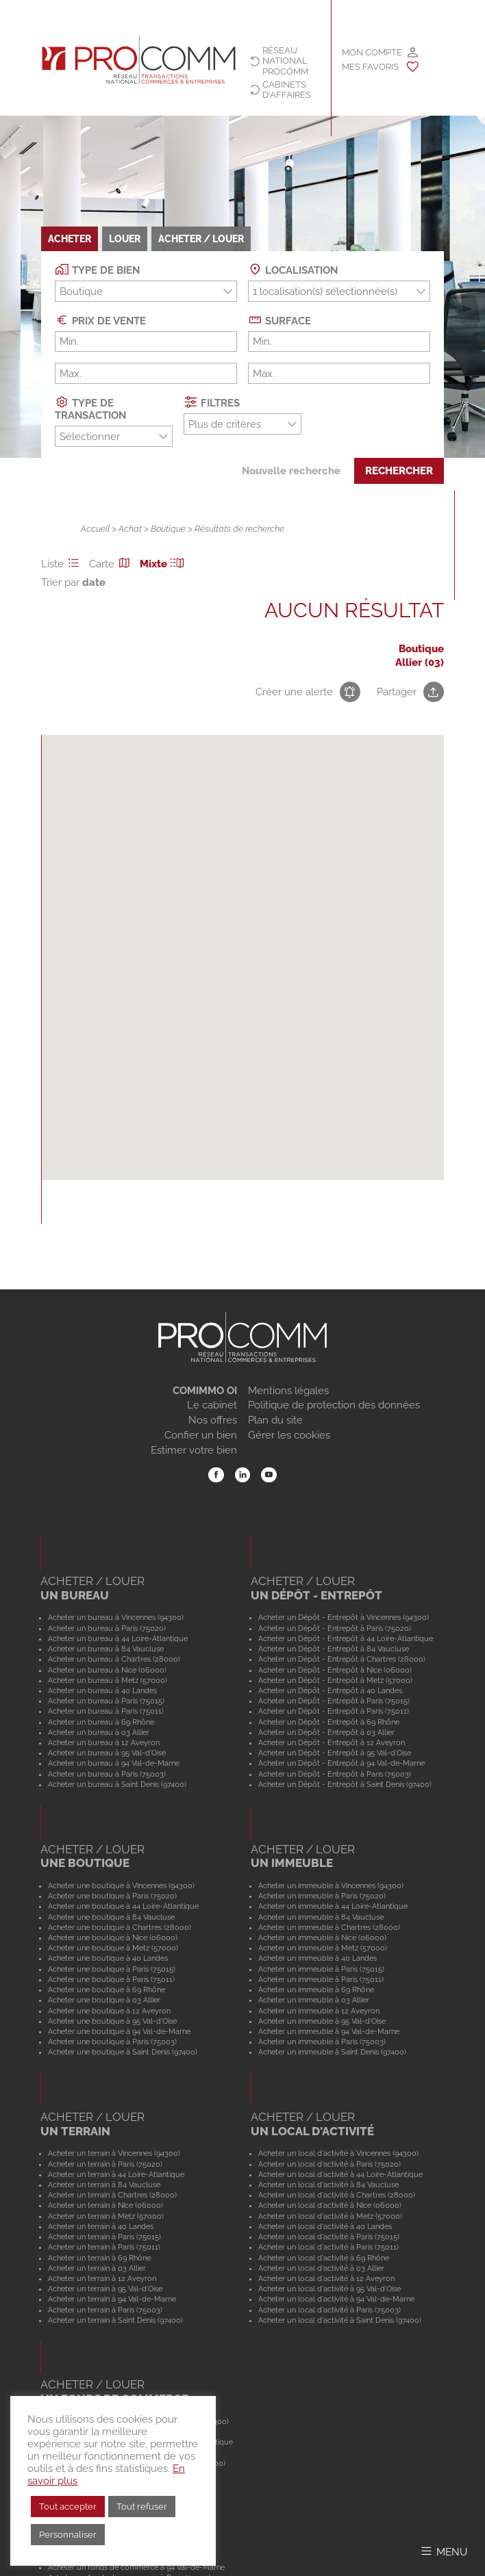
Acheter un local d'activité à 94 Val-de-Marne (336, 2299)
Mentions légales (288, 1390)
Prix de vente (100, 320)
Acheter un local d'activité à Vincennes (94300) (338, 2153)
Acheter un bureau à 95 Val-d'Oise (107, 1753)
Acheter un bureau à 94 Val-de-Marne (113, 1763)
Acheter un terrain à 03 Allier (97, 2268)
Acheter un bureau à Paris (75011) (106, 1711)
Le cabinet (212, 1405)
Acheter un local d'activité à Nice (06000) (329, 2205)
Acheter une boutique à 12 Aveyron (109, 2011)
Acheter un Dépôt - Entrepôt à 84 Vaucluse (333, 1649)
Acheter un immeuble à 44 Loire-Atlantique (333, 1906)
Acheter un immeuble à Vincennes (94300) (330, 1885)
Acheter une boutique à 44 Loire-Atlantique (123, 1906)
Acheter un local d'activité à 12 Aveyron (326, 2278)
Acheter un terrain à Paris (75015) (104, 2236)
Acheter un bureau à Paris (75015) (106, 1701)
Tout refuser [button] (141, 2506)
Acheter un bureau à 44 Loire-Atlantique (118, 1638)
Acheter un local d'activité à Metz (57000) (330, 2216)
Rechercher (399, 471)
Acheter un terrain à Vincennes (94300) (114, 2153)
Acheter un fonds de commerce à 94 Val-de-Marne (136, 2567)
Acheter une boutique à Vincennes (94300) (121, 1885)
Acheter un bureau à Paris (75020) (107, 1628)
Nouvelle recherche (291, 471)
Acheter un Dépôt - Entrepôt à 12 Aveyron (331, 1742)
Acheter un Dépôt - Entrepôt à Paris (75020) (334, 1628)
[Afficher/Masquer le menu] (443, 2551)
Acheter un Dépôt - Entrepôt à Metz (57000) (335, 1680)
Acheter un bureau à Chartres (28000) (114, 1659)
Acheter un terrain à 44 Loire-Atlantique (116, 2174)
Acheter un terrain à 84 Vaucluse (104, 2184)
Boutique (168, 529)
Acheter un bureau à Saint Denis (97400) (117, 1784)
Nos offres (212, 1420)
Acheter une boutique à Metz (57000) (113, 1948)
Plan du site (275, 1420)
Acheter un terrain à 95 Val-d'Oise (105, 2288)
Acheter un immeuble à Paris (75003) (322, 2041)
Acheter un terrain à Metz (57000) (106, 2216)
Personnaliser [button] (68, 2534)
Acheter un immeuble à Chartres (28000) (329, 1927)
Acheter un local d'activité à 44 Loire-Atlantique (340, 2174)
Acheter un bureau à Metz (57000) (107, 1680)
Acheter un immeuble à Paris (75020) (322, 1896)
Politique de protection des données (334, 1405)
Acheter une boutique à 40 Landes (108, 1958)
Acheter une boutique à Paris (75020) (112, 1896)
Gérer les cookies (289, 1435)
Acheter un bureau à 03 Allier (98, 1732)
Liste (62, 564)
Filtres (212, 402)
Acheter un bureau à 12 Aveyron (104, 1742)
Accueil (95, 529)
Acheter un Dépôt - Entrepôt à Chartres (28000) (341, 1659)
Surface (279, 320)
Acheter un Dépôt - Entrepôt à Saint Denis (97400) (345, 1784)
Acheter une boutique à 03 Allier (104, 2000)
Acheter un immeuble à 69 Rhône (316, 1989)
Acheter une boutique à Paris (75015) (111, 1969)
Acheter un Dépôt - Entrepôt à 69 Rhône (328, 1722)
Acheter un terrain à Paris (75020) (105, 2164)
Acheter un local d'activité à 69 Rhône (323, 2258)
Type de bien (97, 269)
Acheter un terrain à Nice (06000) (105, 2205)
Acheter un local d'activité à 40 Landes (325, 2226)
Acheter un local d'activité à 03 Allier (321, 2268)
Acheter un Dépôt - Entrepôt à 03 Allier (326, 1732)
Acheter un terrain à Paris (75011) (104, 2247)
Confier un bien (200, 1435)
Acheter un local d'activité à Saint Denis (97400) (339, 2320)
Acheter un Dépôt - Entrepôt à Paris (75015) (334, 1701)
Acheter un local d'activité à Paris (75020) (329, 2164)
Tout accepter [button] (68, 2506)
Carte (111, 564)
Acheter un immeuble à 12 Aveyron (319, 2011)
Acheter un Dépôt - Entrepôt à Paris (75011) (333, 1711)
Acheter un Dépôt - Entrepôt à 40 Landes (330, 1690)
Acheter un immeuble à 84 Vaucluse (321, 1917)
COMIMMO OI (205, 1390)
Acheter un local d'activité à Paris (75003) (329, 2310)
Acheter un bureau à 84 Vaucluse (106, 1649)
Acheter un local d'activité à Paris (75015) (328, 2236)
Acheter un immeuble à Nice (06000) (322, 1937)
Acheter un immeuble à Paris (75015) (321, 1969)
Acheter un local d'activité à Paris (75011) (328, 2247)
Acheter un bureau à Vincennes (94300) (116, 1617)
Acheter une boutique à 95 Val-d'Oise (112, 2021)
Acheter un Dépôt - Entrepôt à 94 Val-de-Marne (341, 1763)
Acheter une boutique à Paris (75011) (111, 1979)
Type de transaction (90, 408)
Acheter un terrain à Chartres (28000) (112, 2195)
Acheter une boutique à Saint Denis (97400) (122, 2052)
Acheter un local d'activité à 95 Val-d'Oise (329, 2288)
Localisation (293, 269)
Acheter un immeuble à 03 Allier (313, 2000)
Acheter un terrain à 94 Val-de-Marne (112, 2299)
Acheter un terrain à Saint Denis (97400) (115, 2320)
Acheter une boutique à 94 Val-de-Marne (119, 2031)
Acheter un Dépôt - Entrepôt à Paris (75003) (334, 1774)
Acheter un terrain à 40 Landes (100, 2226)
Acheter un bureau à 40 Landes (102, 1690)
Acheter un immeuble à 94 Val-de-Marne (328, 2031)
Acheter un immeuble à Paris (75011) (321, 1979)
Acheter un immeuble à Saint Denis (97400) (332, 2052)
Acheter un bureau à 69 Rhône (101, 1722)
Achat (130, 529)
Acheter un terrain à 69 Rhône (99, 2258)
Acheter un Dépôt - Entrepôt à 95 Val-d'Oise (334, 1753)
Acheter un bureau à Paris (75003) (107, 1774)
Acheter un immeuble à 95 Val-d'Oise (322, 2021)
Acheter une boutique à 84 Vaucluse (111, 1917)
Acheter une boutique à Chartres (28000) (119, 1927)
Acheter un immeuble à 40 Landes (317, 1958)
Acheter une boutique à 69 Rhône (106, 1989)
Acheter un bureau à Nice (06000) (107, 1670)
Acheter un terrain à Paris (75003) (105, 2310)
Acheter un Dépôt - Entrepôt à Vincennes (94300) (343, 1617)
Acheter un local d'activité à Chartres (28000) (336, 2195)
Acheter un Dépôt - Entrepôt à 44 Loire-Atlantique (345, 1638)
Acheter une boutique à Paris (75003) (112, 2041)
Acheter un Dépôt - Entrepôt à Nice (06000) (335, 1670)
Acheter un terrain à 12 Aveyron (102, 2278)
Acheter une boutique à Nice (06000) (112, 1937)
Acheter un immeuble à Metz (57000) (322, 1948)
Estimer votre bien (194, 1450)
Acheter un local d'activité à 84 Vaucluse (328, 2184)
